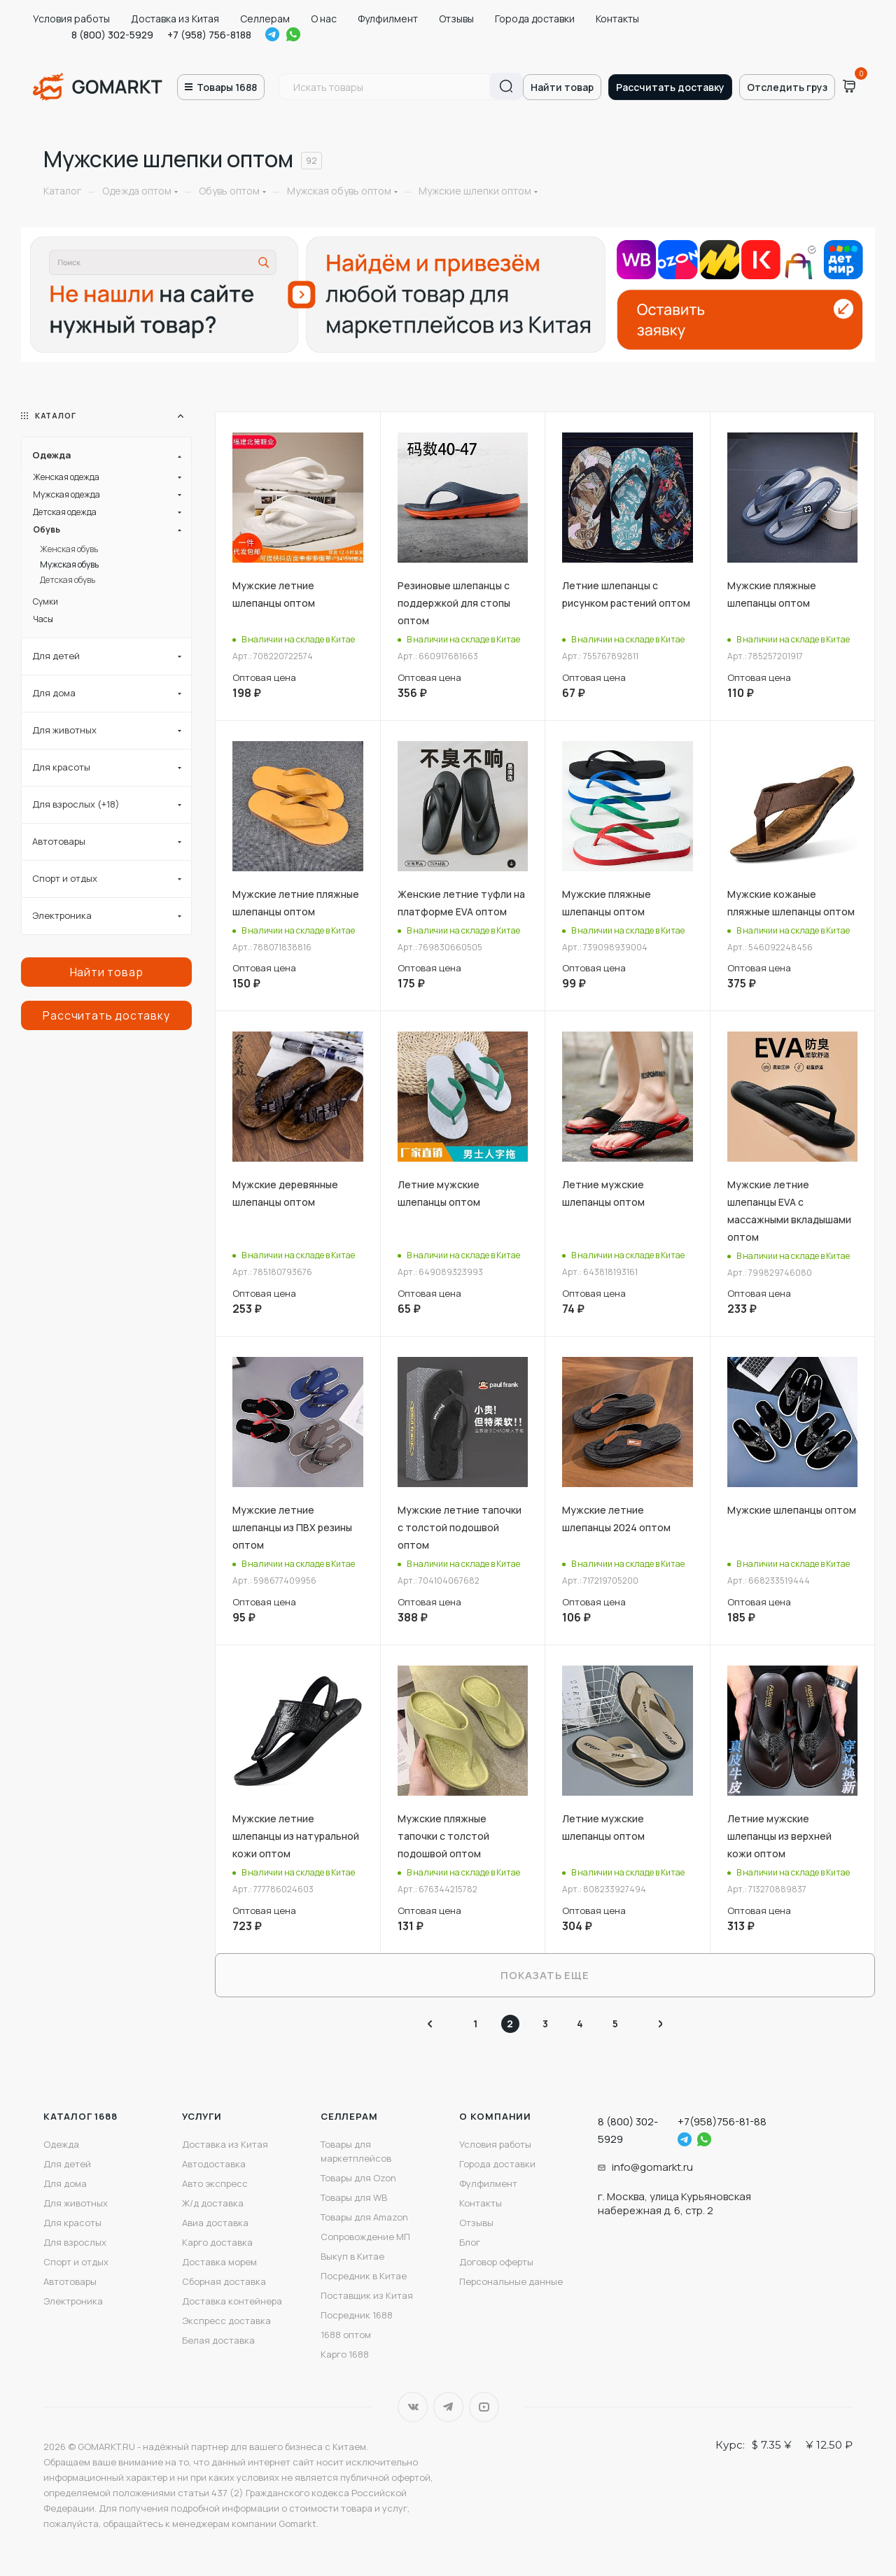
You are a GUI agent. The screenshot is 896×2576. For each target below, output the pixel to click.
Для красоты (72, 2222)
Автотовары (70, 2281)
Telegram (272, 34)
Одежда (61, 2144)
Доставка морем (219, 2261)
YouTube (484, 2407)
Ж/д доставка (213, 2203)
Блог (469, 2242)
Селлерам (265, 18)
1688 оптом (346, 2334)
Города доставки (535, 18)
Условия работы (71, 18)
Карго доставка (217, 2242)
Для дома (65, 2183)
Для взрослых (74, 2242)
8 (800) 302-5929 (112, 34)
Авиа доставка (215, 2222)
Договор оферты (496, 2261)
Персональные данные (511, 2281)
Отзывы (456, 18)
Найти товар (562, 87)
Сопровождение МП (365, 2236)
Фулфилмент (388, 18)
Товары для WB (354, 2197)
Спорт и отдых (75, 2261)
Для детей (67, 2164)
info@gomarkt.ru (652, 2167)
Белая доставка (218, 2340)
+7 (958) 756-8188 (209, 34)
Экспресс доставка (226, 2320)
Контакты (617, 18)
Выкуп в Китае (352, 2256)
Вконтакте (413, 2407)
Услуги (202, 2116)
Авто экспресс (215, 2183)
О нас (324, 18)
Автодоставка (214, 2164)
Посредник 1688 (357, 2315)
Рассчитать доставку (670, 87)
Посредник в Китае (364, 2275)
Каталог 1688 (80, 2116)
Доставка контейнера (232, 2301)
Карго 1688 (345, 2354)
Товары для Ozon (358, 2178)
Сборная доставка (224, 2281)
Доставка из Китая (175, 18)
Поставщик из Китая (367, 2295)
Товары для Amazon (364, 2217)
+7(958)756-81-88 (722, 2121)
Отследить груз (787, 87)
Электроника (73, 2301)
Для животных (75, 2203)
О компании (495, 2116)
